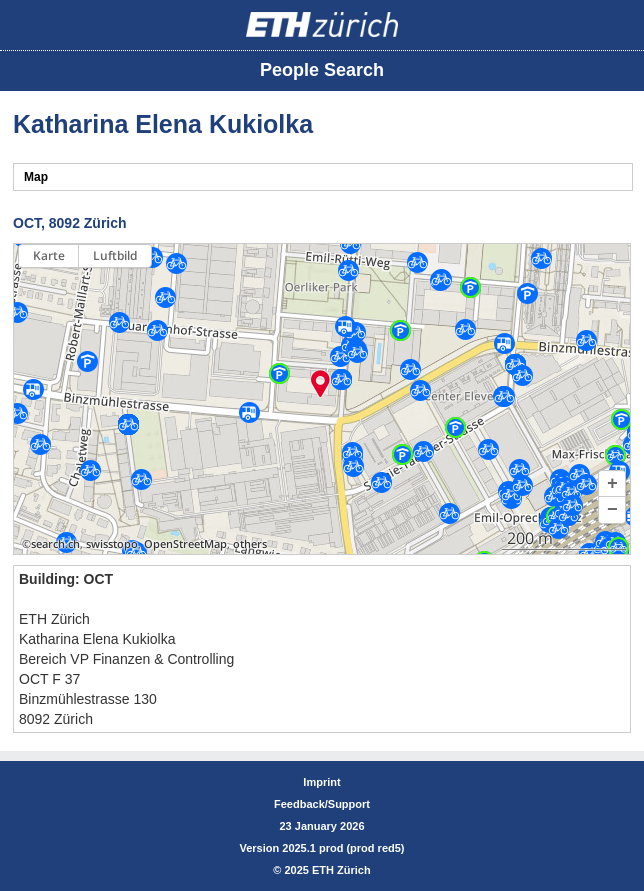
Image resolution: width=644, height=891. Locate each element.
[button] (612, 484)
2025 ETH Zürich (327, 870)
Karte (49, 255)
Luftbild (115, 255)
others (250, 544)
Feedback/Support (322, 804)
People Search (322, 70)
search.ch (55, 544)
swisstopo (112, 544)
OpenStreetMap (185, 544)
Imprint (321, 782)
